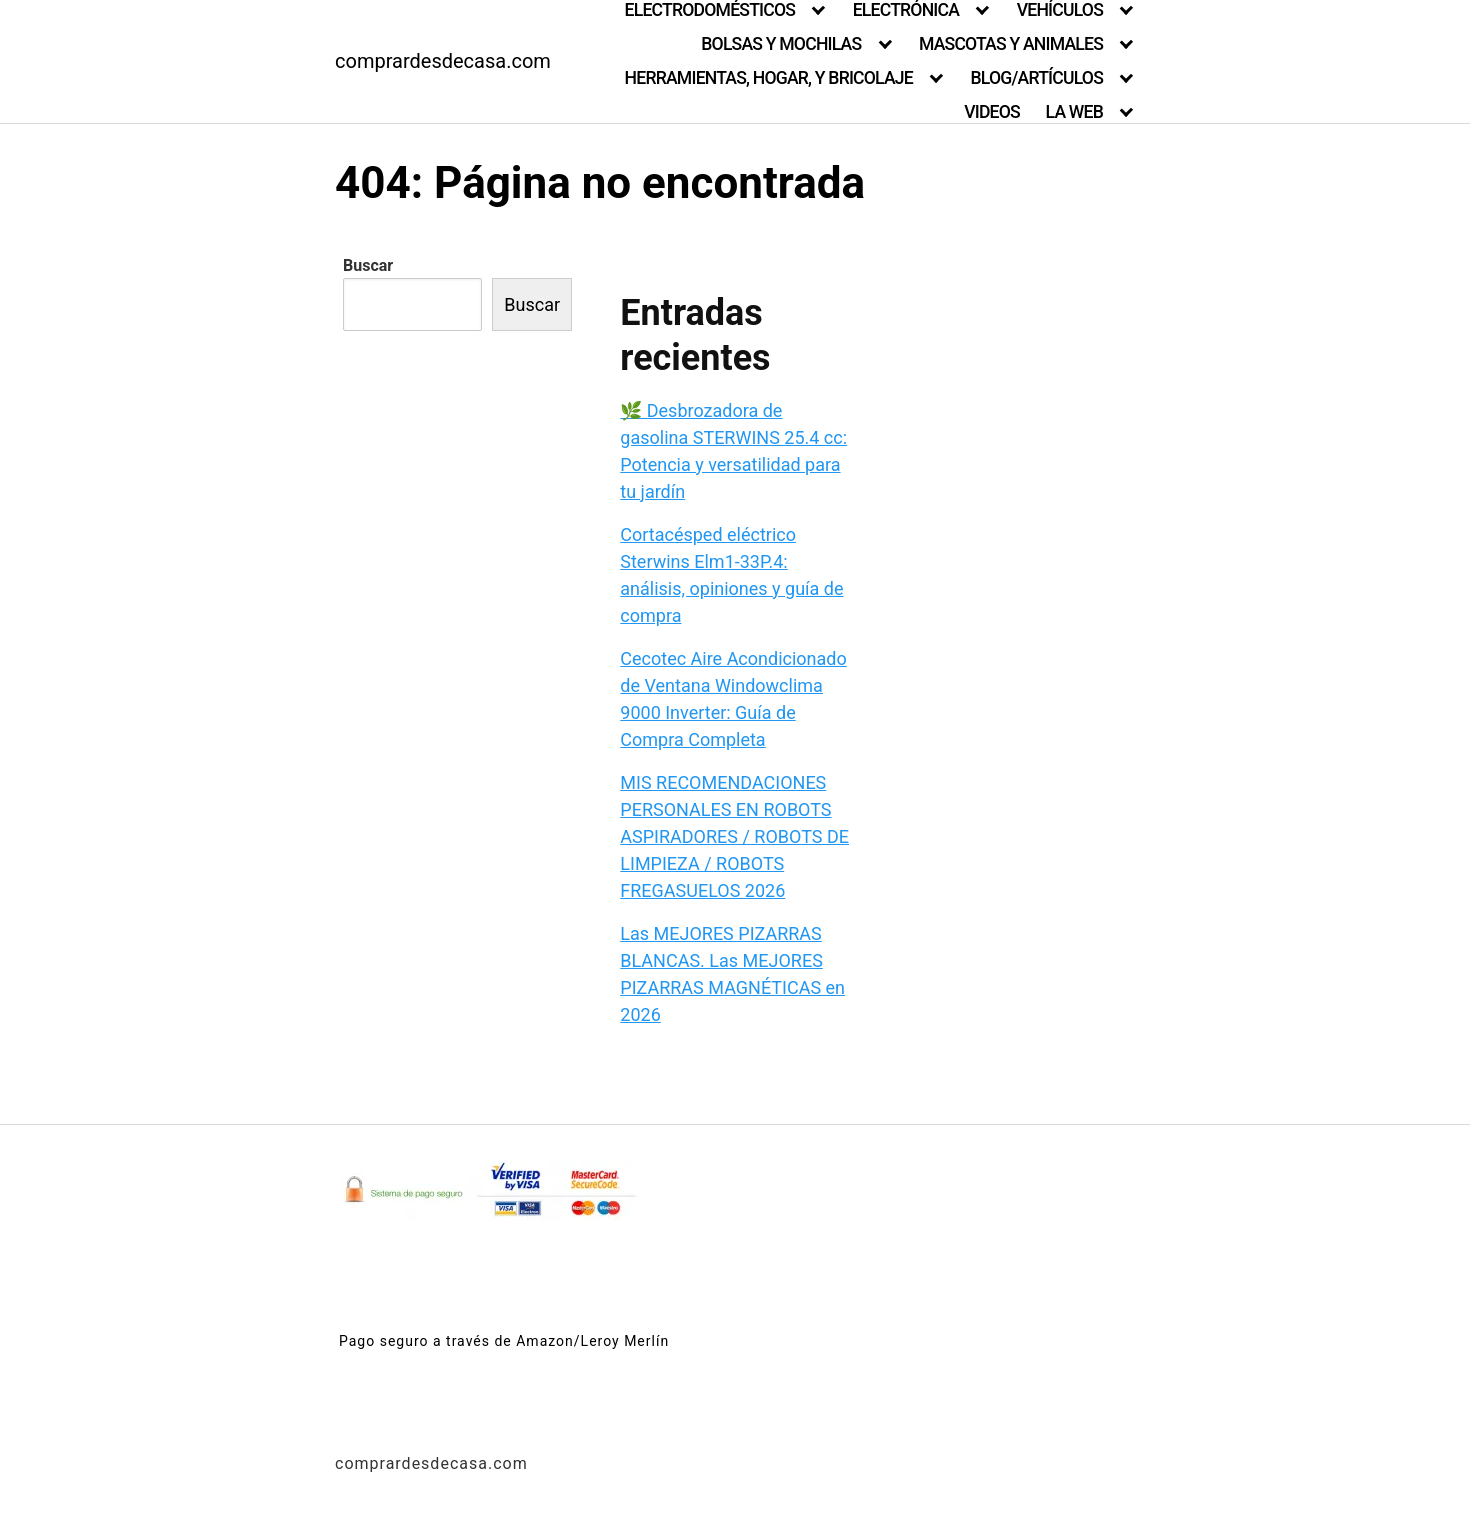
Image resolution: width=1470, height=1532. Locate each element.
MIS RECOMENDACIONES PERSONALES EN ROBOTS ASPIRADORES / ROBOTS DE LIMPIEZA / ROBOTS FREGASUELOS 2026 (734, 836)
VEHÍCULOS (1060, 10)
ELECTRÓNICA (906, 10)
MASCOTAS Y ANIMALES (1011, 44)
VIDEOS (992, 112)
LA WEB (1074, 112)
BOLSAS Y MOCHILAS (781, 44)
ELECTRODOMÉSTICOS (710, 10)
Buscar (368, 265)
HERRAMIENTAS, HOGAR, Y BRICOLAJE (769, 78)
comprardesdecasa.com (443, 61)
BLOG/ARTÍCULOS (1037, 78)
